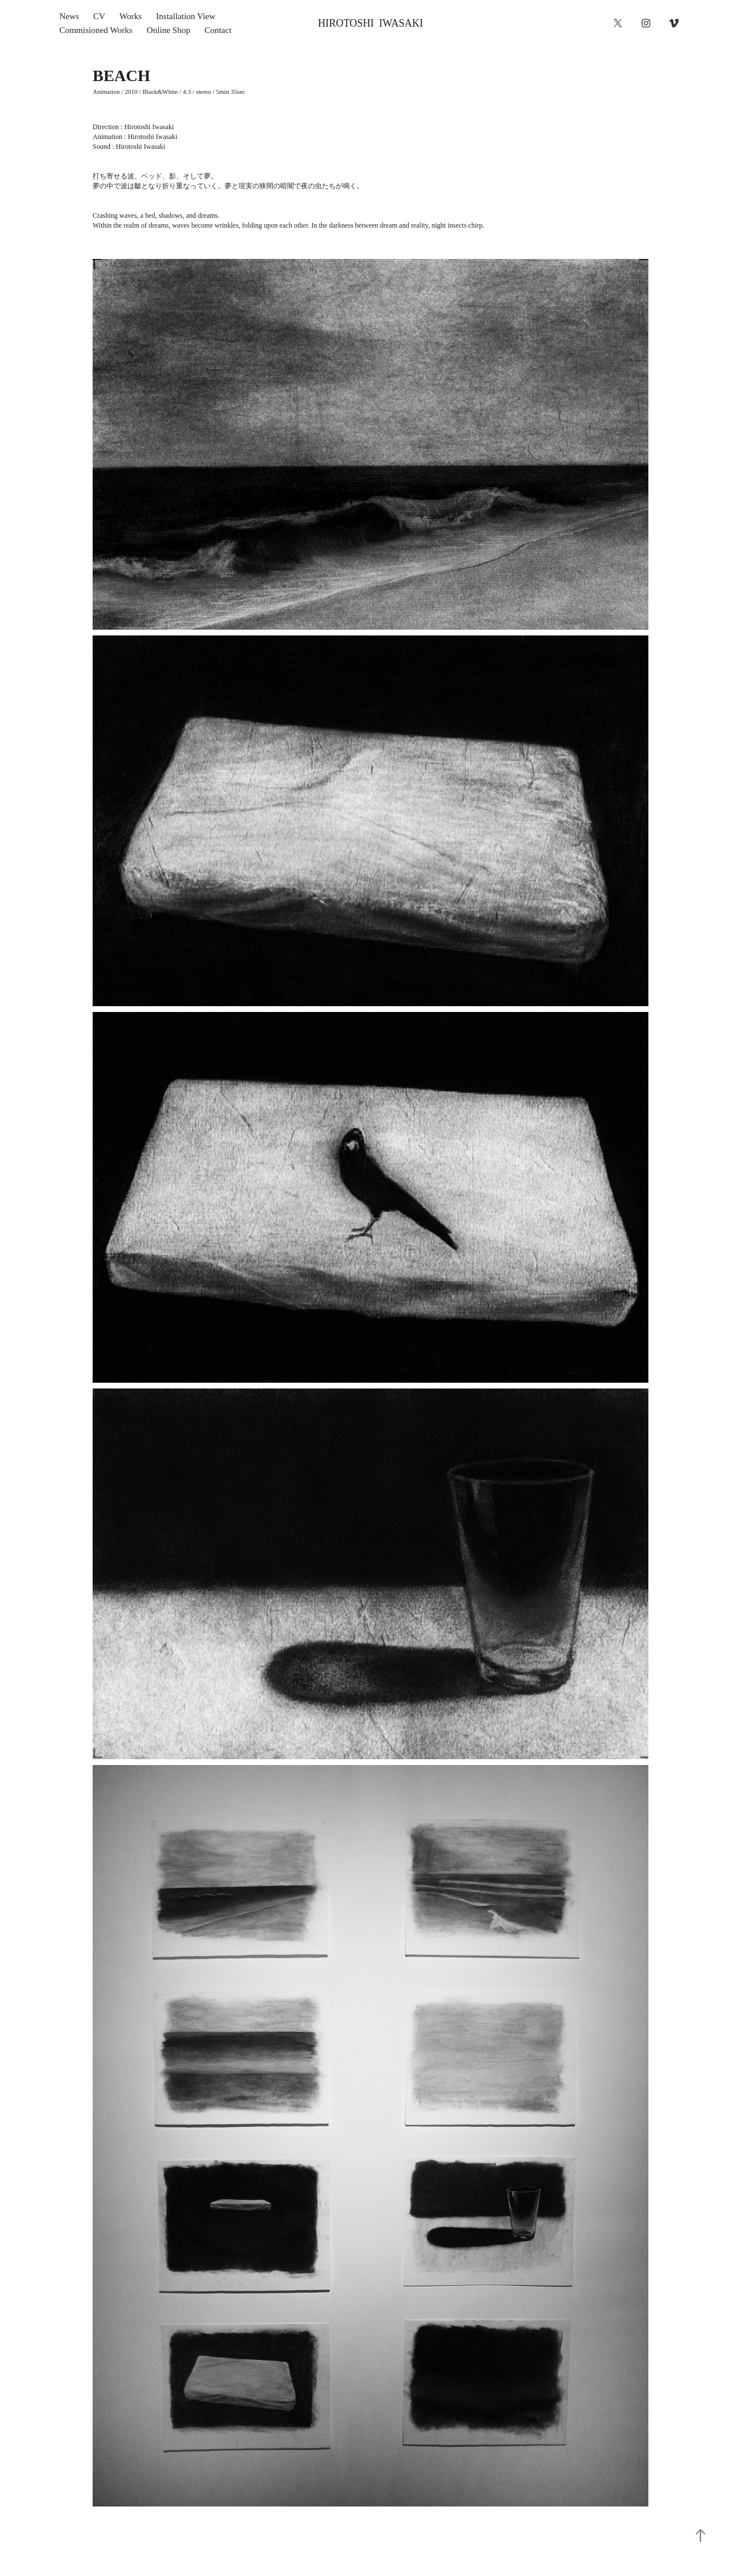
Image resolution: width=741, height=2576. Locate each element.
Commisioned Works (95, 30)
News (69, 16)
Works (130, 16)
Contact (218, 30)
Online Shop (168, 30)
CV (99, 16)
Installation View (186, 16)
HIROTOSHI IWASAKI (370, 23)
